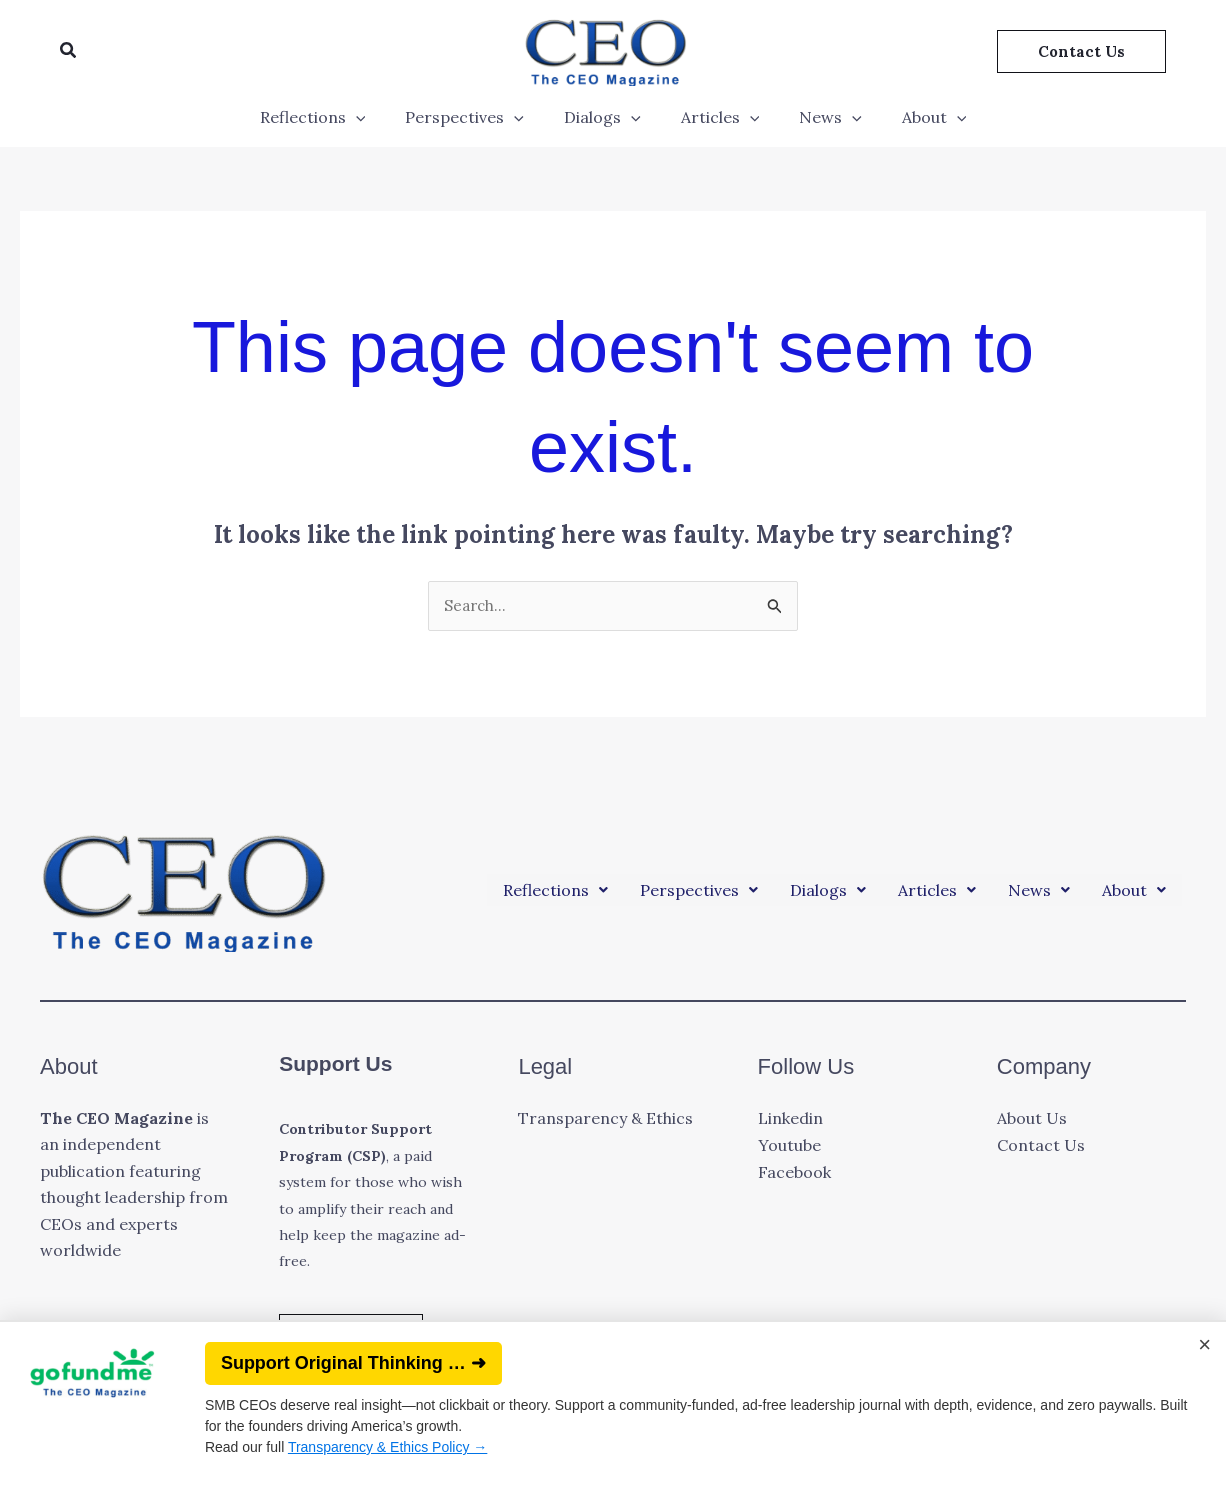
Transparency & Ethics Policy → (387, 1447)
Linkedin (790, 1120)
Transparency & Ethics (605, 1120)
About (914, 117)
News (818, 117)
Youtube (789, 1146)
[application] (376, 117)
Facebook (794, 1172)
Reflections (333, 117)
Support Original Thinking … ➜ (353, 1363)
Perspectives (476, 117)
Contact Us (1041, 1146)
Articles (716, 117)
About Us (1032, 1120)
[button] (69, 51)
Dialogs (606, 117)
